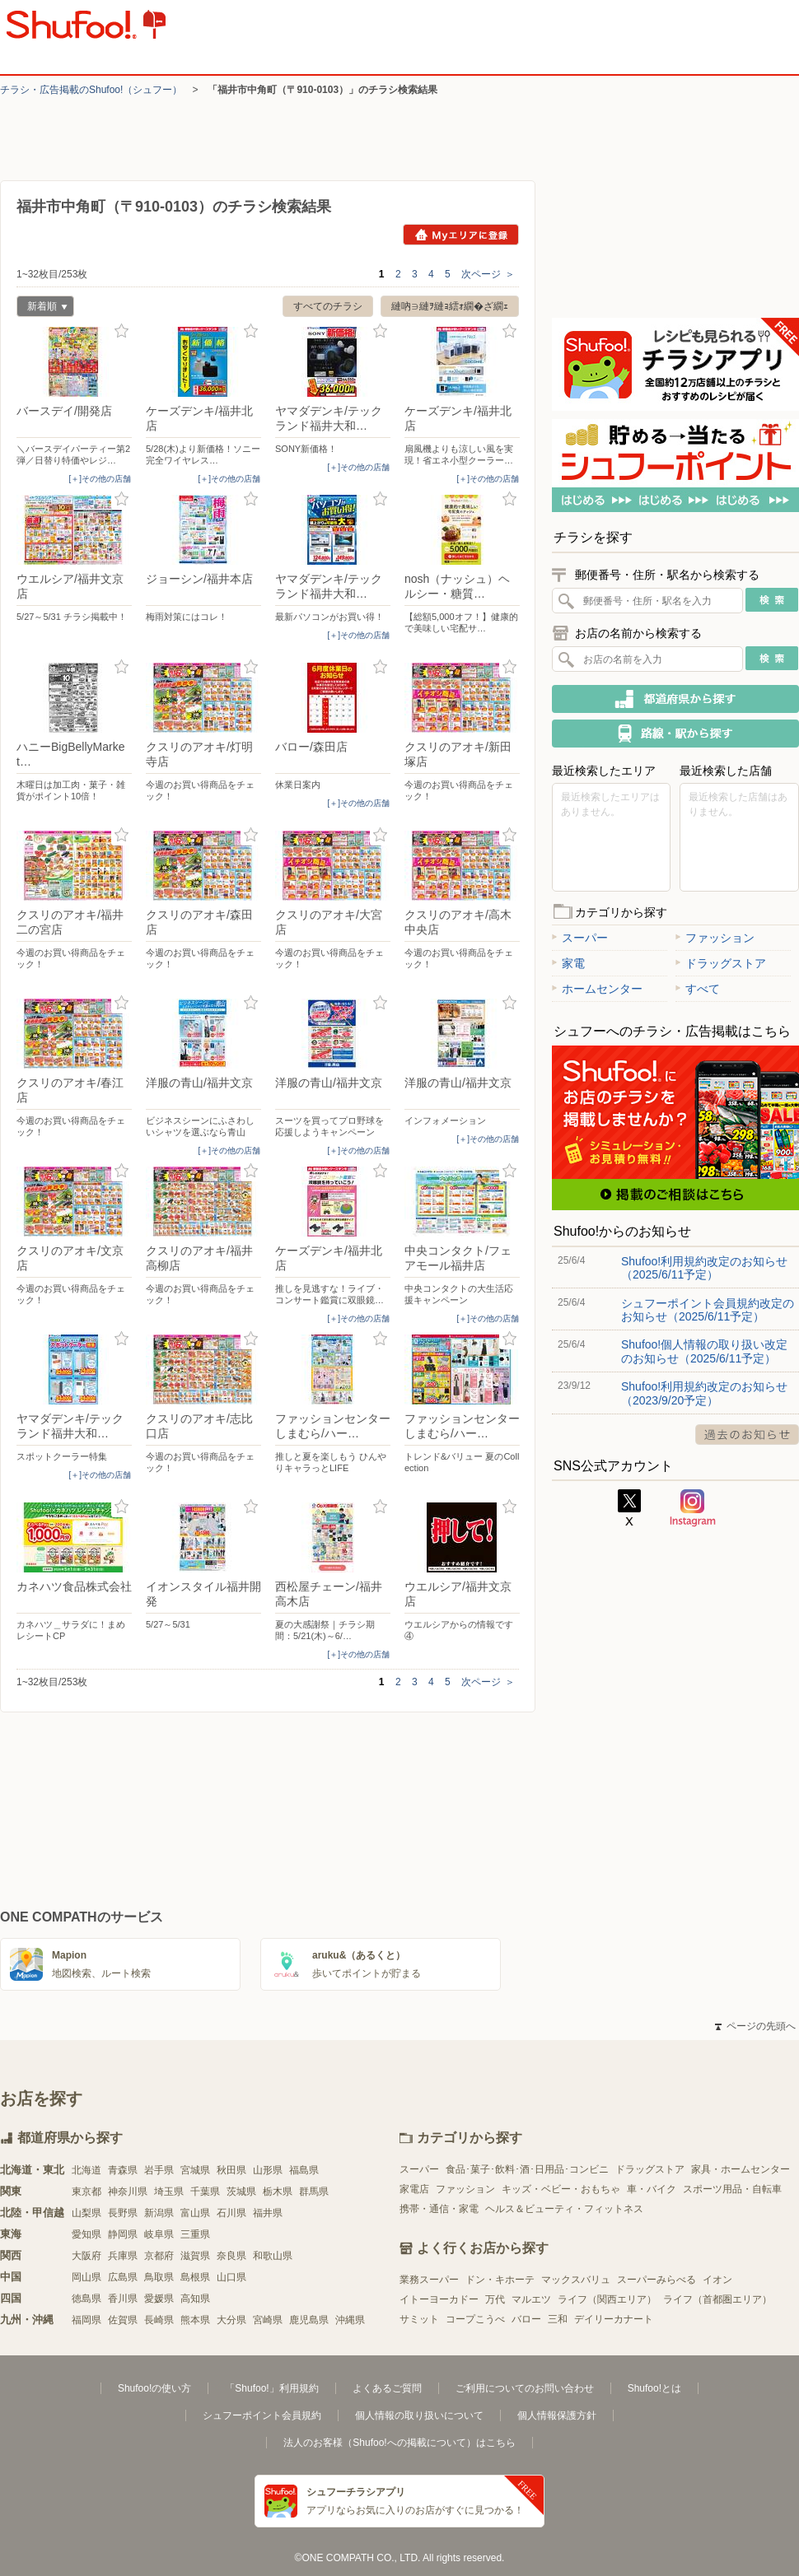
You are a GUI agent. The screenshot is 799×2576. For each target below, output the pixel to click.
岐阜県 (159, 2234)
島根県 (195, 2277)
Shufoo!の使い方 (154, 2388)
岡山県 (86, 2277)
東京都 (86, 2191)
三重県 (195, 2234)
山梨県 (86, 2213)
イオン (717, 2279)
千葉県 (205, 2191)
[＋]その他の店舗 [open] (99, 478)
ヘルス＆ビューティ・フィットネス (564, 2209)
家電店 (414, 2189)
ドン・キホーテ (500, 2279)
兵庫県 (123, 2256)
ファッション (715, 937)
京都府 (159, 2256)
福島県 (304, 2170)
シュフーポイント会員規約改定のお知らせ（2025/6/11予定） (707, 1310)
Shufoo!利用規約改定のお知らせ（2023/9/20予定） (704, 1393)
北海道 (86, 2170)
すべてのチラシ (327, 306)
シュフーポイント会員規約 (262, 2415)
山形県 (268, 2170)
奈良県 (231, 2256)
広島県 (123, 2277)
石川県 (231, 2213)
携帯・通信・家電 (439, 2209)
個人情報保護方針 (556, 2415)
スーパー (580, 937)
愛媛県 (159, 2298)
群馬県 (314, 2191)
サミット (419, 2319)
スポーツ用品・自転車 (732, 2189)
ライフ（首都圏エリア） (717, 2299)
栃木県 (277, 2191)
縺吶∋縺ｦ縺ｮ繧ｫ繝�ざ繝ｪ (449, 306)
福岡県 (86, 2320)
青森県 (123, 2170)
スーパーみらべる (656, 2279)
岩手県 (159, 2170)
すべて (697, 988)
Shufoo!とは (654, 2388)
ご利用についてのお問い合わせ (525, 2388)
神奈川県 (127, 2191)
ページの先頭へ (755, 2026)
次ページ (488, 274)
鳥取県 (159, 2277)
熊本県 (195, 2320)
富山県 (195, 2213)
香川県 (123, 2298)
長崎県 (159, 2320)
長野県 (123, 2213)
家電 (568, 963)
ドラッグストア (720, 963)
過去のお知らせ (747, 1434)
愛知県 (86, 2234)
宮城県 (195, 2170)
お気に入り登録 (121, 331)
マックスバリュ (575, 2279)
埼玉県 (169, 2191)
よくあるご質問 (387, 2388)
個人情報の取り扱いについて (419, 2415)
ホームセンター (597, 988)
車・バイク (651, 2189)
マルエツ (531, 2299)
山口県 (231, 2277)
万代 (495, 2299)
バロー (526, 2319)
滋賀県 (195, 2256)
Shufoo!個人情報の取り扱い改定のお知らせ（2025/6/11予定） (704, 1351)
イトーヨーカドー (439, 2299)
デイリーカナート (613, 2319)
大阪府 (86, 2256)
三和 (558, 2319)
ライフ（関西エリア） (607, 2299)
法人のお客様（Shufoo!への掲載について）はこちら (399, 2442)
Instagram (693, 1508)
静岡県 (123, 2234)
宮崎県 (268, 2320)
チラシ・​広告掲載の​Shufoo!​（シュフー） (91, 89)
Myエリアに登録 (461, 234)
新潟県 (159, 2213)
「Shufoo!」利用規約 (271, 2388)
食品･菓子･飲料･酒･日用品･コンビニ (527, 2169)
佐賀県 (123, 2320)
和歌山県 (272, 2256)
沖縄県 (350, 2320)
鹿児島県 (309, 2320)
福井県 (268, 2213)
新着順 (42, 308)
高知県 (195, 2298)
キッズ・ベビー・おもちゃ (561, 2189)
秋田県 (231, 2170)
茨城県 (241, 2191)
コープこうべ (475, 2319)
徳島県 (86, 2298)
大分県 (231, 2320)
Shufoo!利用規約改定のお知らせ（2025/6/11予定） (704, 1268)
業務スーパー (429, 2279)
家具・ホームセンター (740, 2169)
